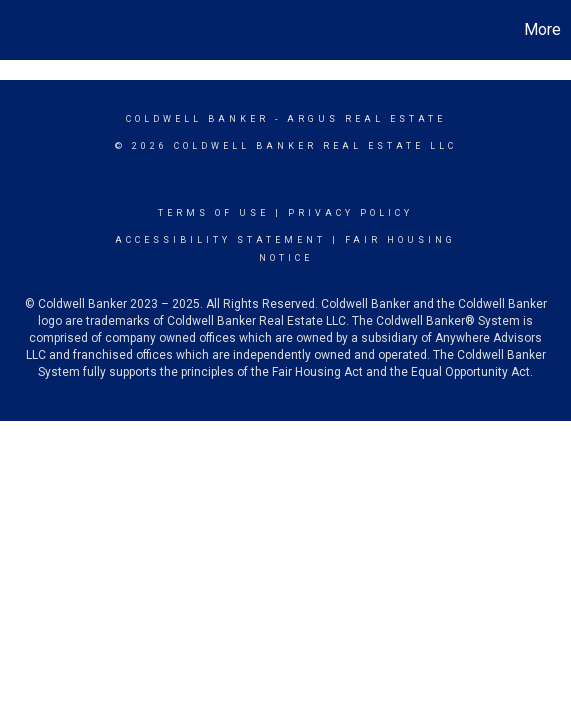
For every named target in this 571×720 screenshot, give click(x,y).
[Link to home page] (18, 30)
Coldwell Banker (197, 119)
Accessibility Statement (220, 240)
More (542, 29)
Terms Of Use (213, 213)
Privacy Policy (350, 213)
